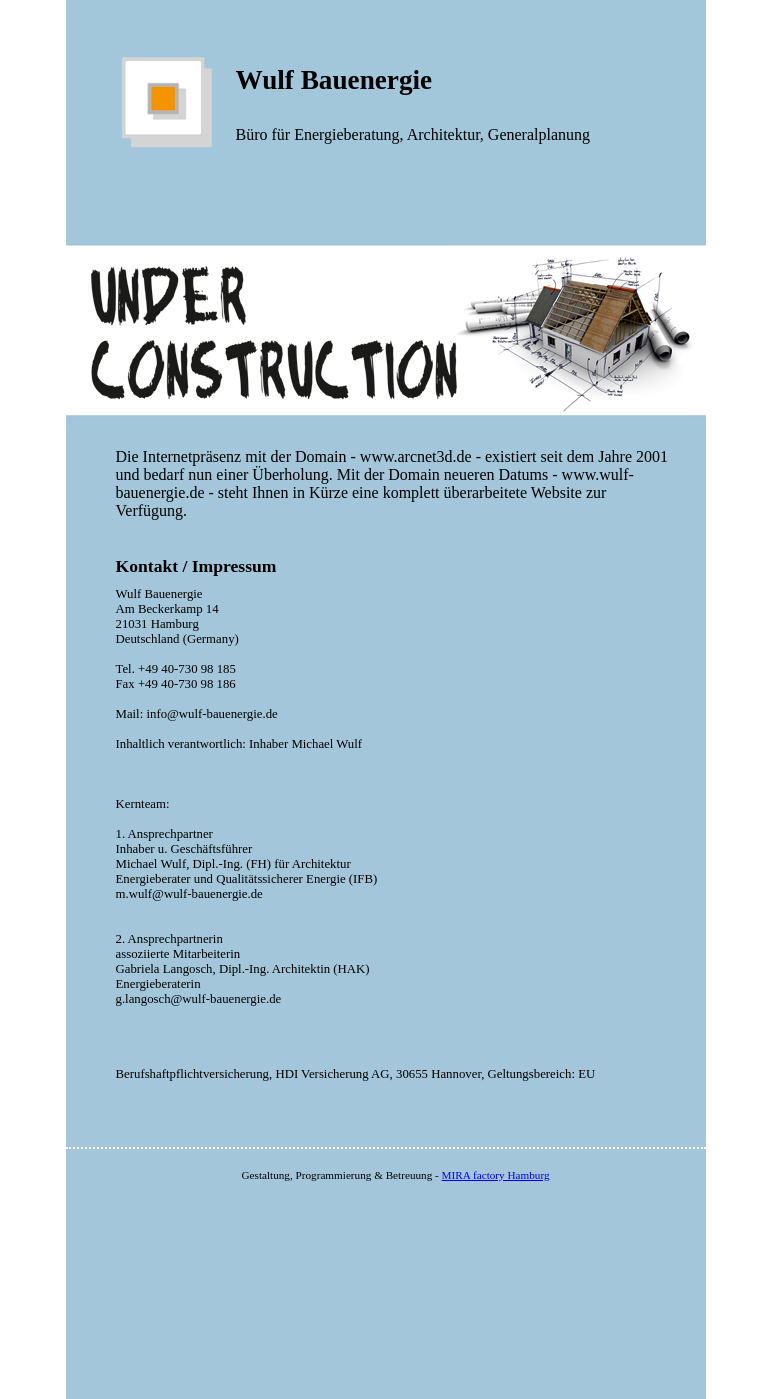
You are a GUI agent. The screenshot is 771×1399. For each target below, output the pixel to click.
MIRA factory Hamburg (496, 1175)
